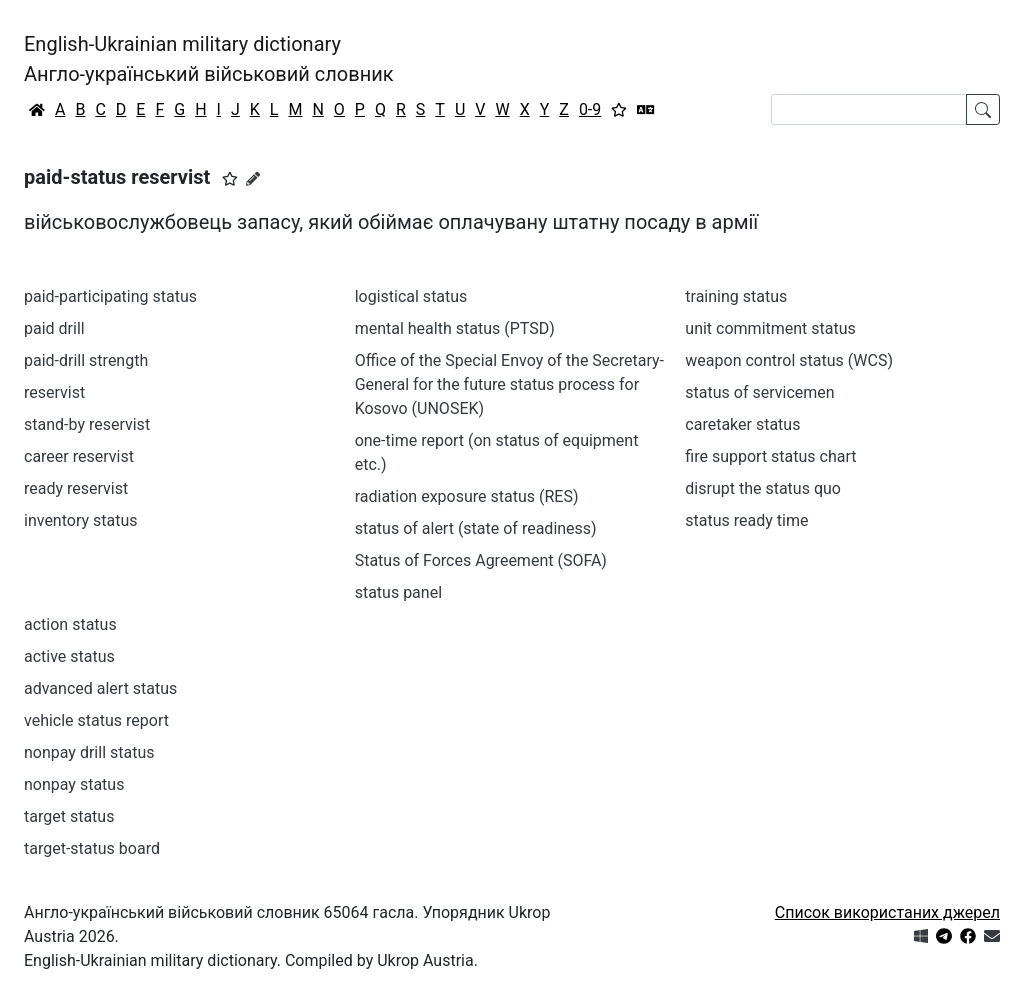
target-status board (92, 848)
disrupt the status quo (763, 488)
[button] (230, 179)
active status (69, 656)
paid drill (54, 328)
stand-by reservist (87, 424)
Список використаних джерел (887, 912)
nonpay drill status (89, 752)
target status (69, 816)
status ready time (746, 520)
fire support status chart (770, 456)
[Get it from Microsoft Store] (921, 936)
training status (736, 296)
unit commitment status (770, 328)
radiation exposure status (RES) (467, 496)
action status (70, 624)
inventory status (81, 520)
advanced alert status (100, 688)
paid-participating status (110, 296)
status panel (398, 592)
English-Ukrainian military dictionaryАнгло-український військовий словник (209, 59)
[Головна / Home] (37, 110)
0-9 (590, 109)
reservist (54, 392)
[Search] (869, 109)
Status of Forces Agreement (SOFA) (481, 560)
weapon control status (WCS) (789, 360)
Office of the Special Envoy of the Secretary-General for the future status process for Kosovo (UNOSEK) (509, 384)
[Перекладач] (646, 110)
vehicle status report (96, 720)
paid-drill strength (86, 360)
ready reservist (76, 488)
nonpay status (74, 784)
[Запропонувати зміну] (253, 179)
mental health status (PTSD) (455, 328)
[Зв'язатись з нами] (992, 936)
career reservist (79, 456)
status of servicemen (759, 392)
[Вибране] (619, 110)
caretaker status (742, 424)
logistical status (411, 296)
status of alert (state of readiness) (476, 528)
